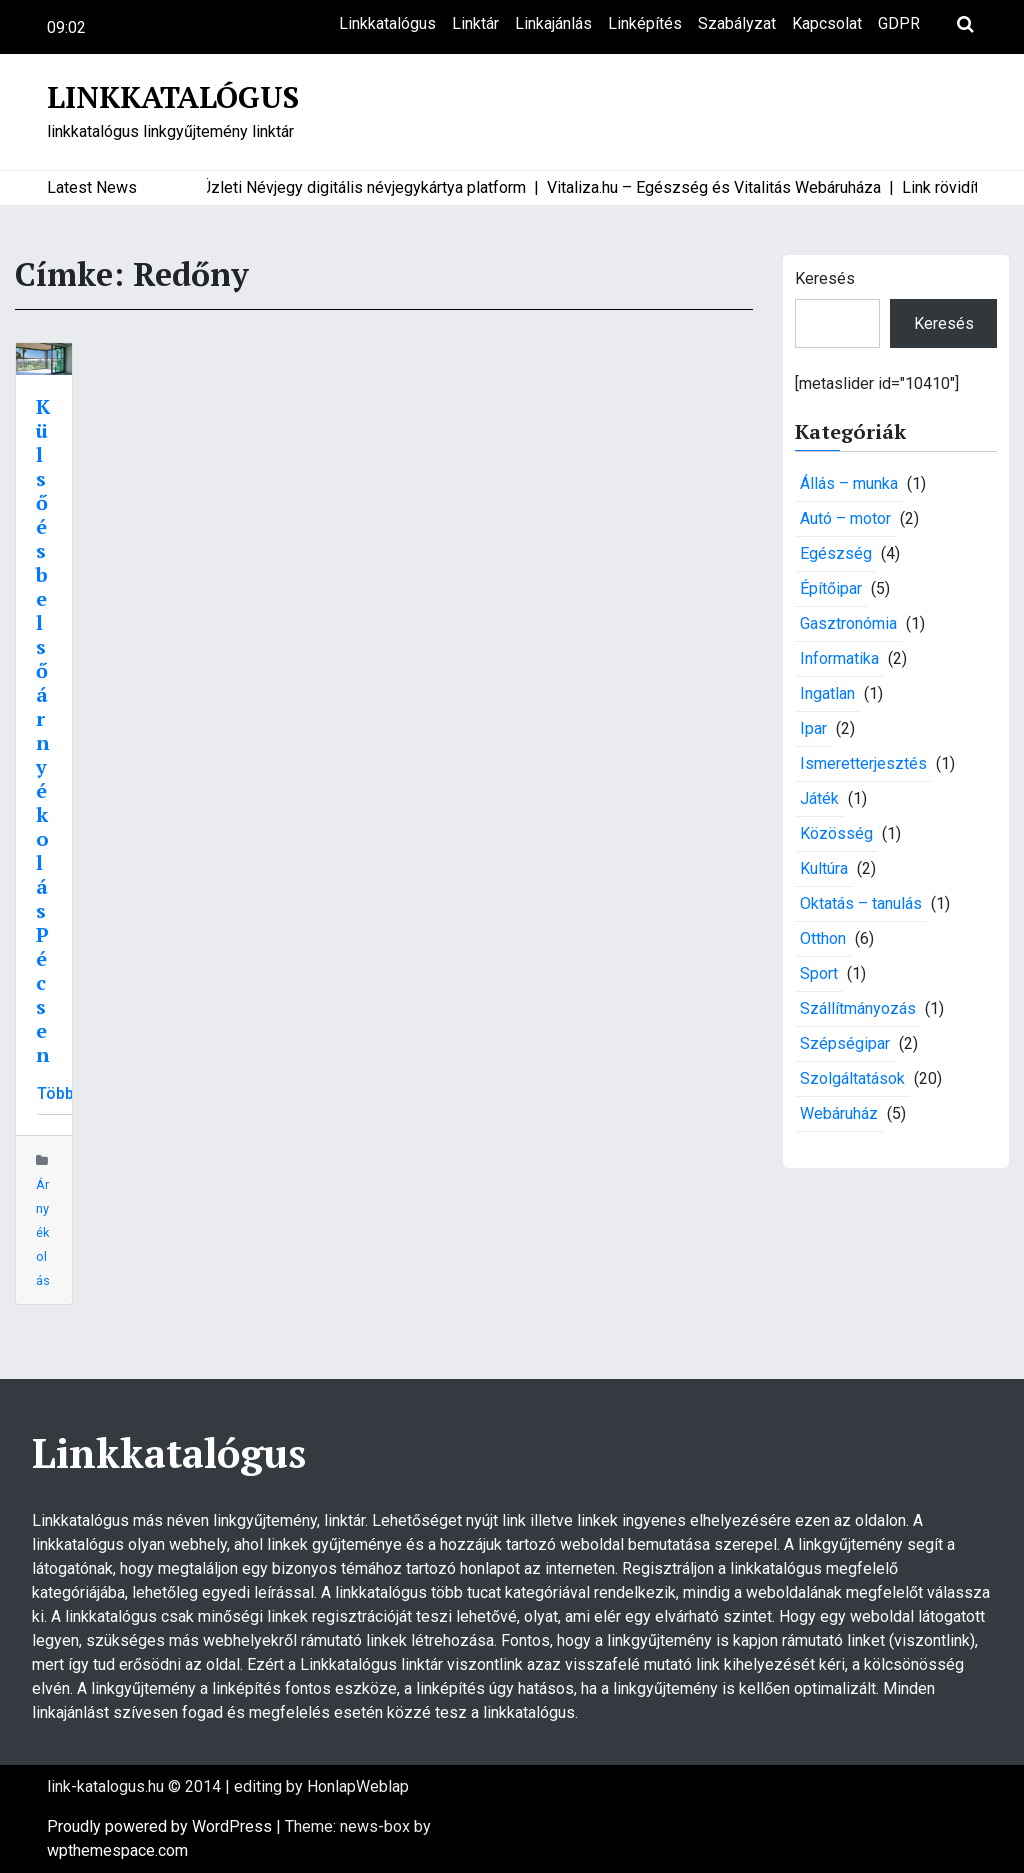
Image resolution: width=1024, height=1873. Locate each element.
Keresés (825, 278)
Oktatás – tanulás (861, 903)
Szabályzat (737, 23)
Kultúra (824, 868)
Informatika (839, 658)
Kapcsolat (827, 23)
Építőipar (831, 588)
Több (55, 1093)
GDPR (899, 23)
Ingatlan (827, 693)
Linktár (475, 23)
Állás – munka (849, 483)
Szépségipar (845, 1043)
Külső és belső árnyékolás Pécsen (43, 730)
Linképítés (645, 23)
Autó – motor (845, 518)
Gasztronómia (848, 623)
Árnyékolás (43, 1232)
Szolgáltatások (852, 1078)
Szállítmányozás (858, 1008)
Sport (819, 973)
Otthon (823, 938)
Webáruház (839, 1113)
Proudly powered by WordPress (161, 1826)
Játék (819, 798)
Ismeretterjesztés (863, 763)
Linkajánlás (553, 23)
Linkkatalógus (387, 23)
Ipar (813, 728)
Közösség (836, 833)
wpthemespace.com (117, 1850)
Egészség (836, 553)
